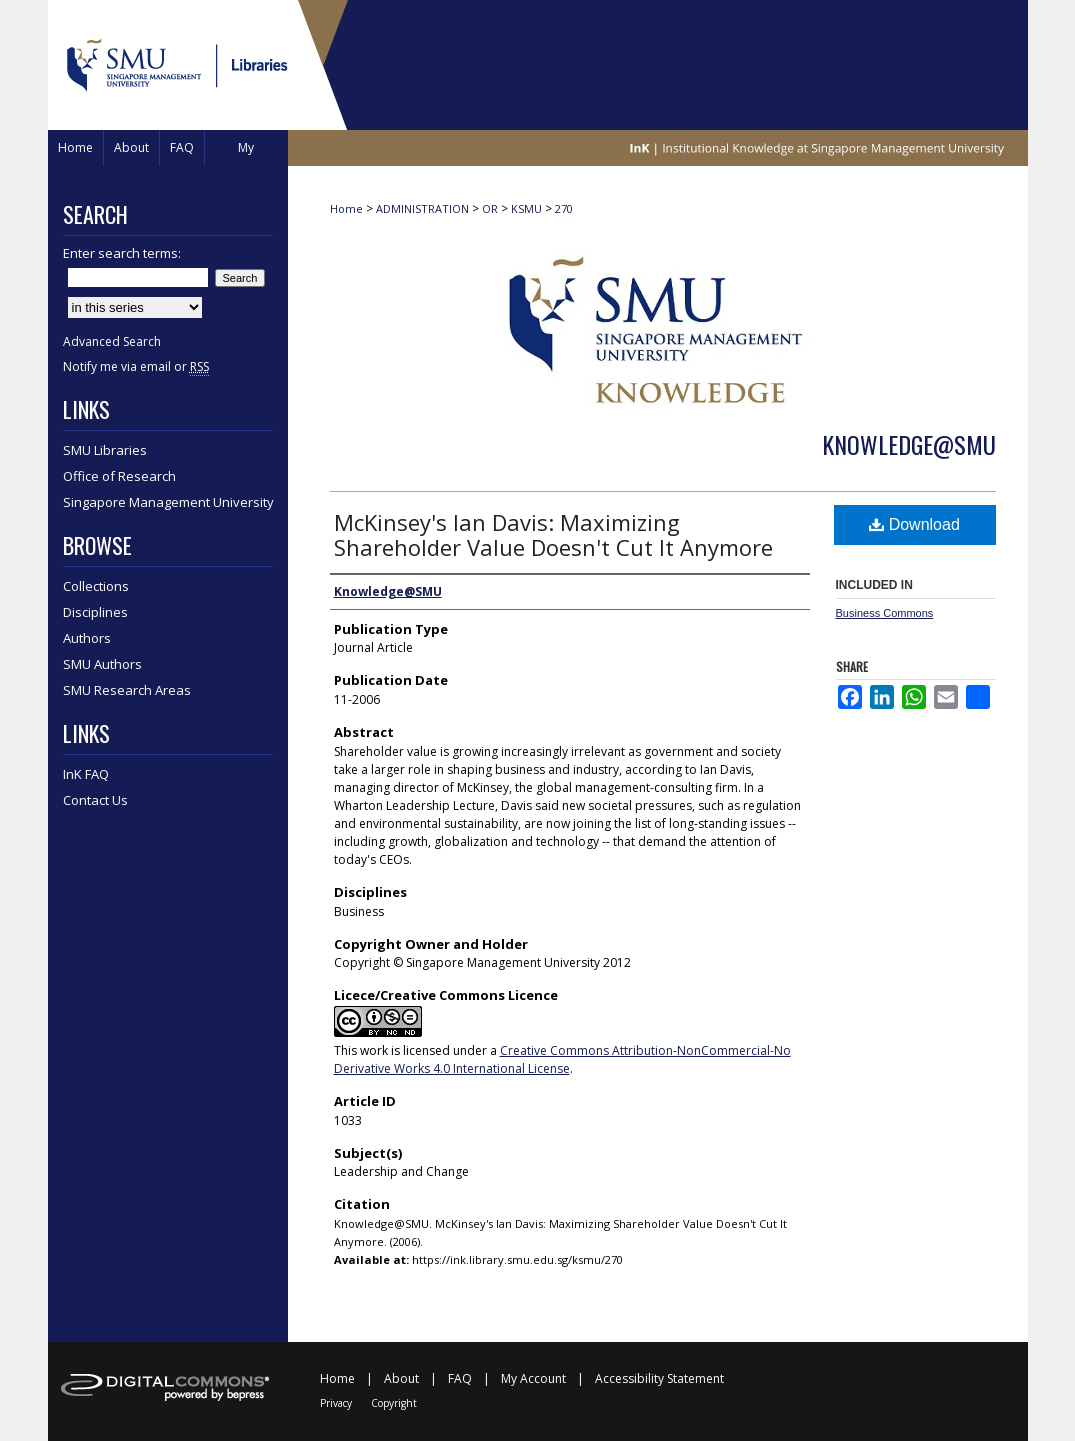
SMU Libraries (105, 450)
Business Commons (885, 613)
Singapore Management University (168, 502)
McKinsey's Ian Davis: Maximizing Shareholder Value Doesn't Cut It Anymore (553, 534)
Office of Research (119, 476)
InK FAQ (86, 774)
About (401, 1378)
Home (346, 208)
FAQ (460, 1378)
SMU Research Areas (127, 690)
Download (914, 524)
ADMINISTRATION (422, 208)
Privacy (336, 1403)
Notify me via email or (136, 366)
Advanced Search (112, 341)
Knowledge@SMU (909, 444)
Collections (96, 586)
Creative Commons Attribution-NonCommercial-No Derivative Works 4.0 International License (562, 1059)
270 (564, 208)
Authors (87, 638)
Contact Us (95, 800)
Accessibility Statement (659, 1378)
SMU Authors (102, 664)
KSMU (526, 208)
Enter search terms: (122, 253)
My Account (533, 1378)
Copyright (394, 1403)
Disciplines (95, 612)
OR (490, 208)
